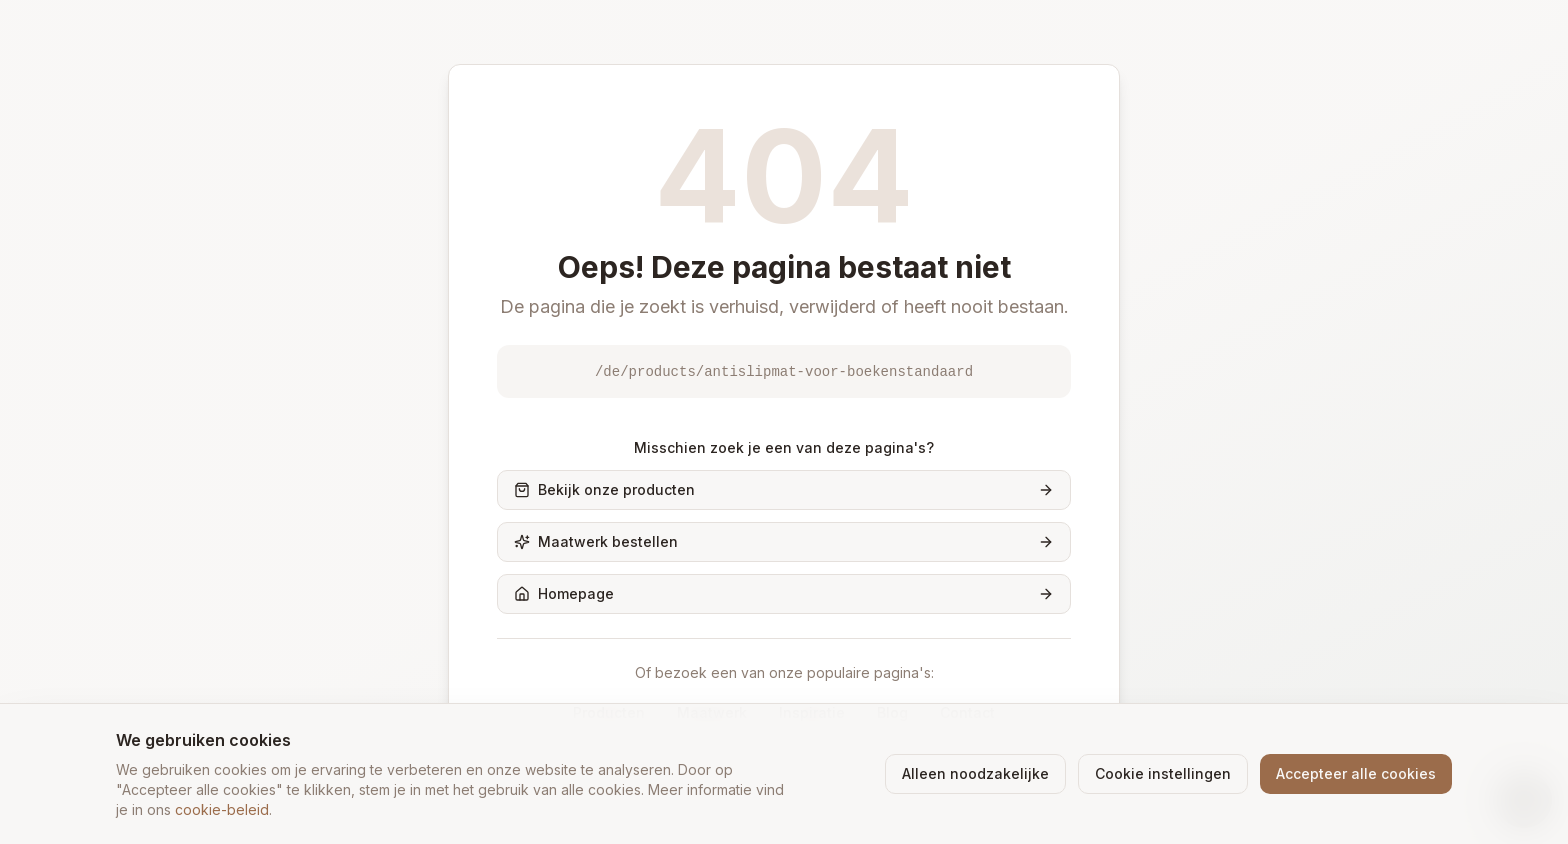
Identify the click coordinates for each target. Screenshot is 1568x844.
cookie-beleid (222, 809)
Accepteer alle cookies (1356, 773)
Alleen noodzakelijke (975, 773)
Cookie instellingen (1163, 773)
